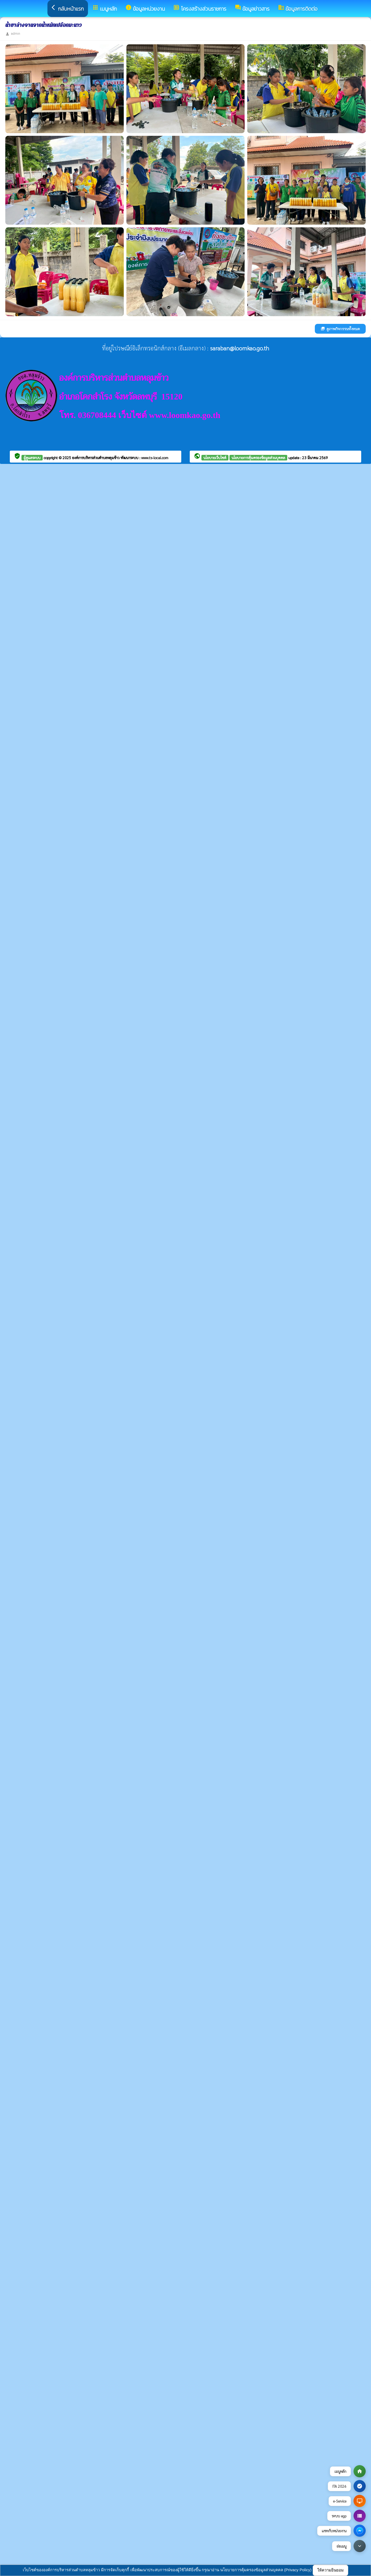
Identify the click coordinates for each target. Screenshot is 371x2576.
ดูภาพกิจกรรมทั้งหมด (340, 328)
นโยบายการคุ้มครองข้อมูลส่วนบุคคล (258, 457)
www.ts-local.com (154, 457)
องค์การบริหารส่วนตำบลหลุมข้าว (96, 457)
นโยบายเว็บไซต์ (215, 457)
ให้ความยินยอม (330, 2570)
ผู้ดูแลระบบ (32, 457)
